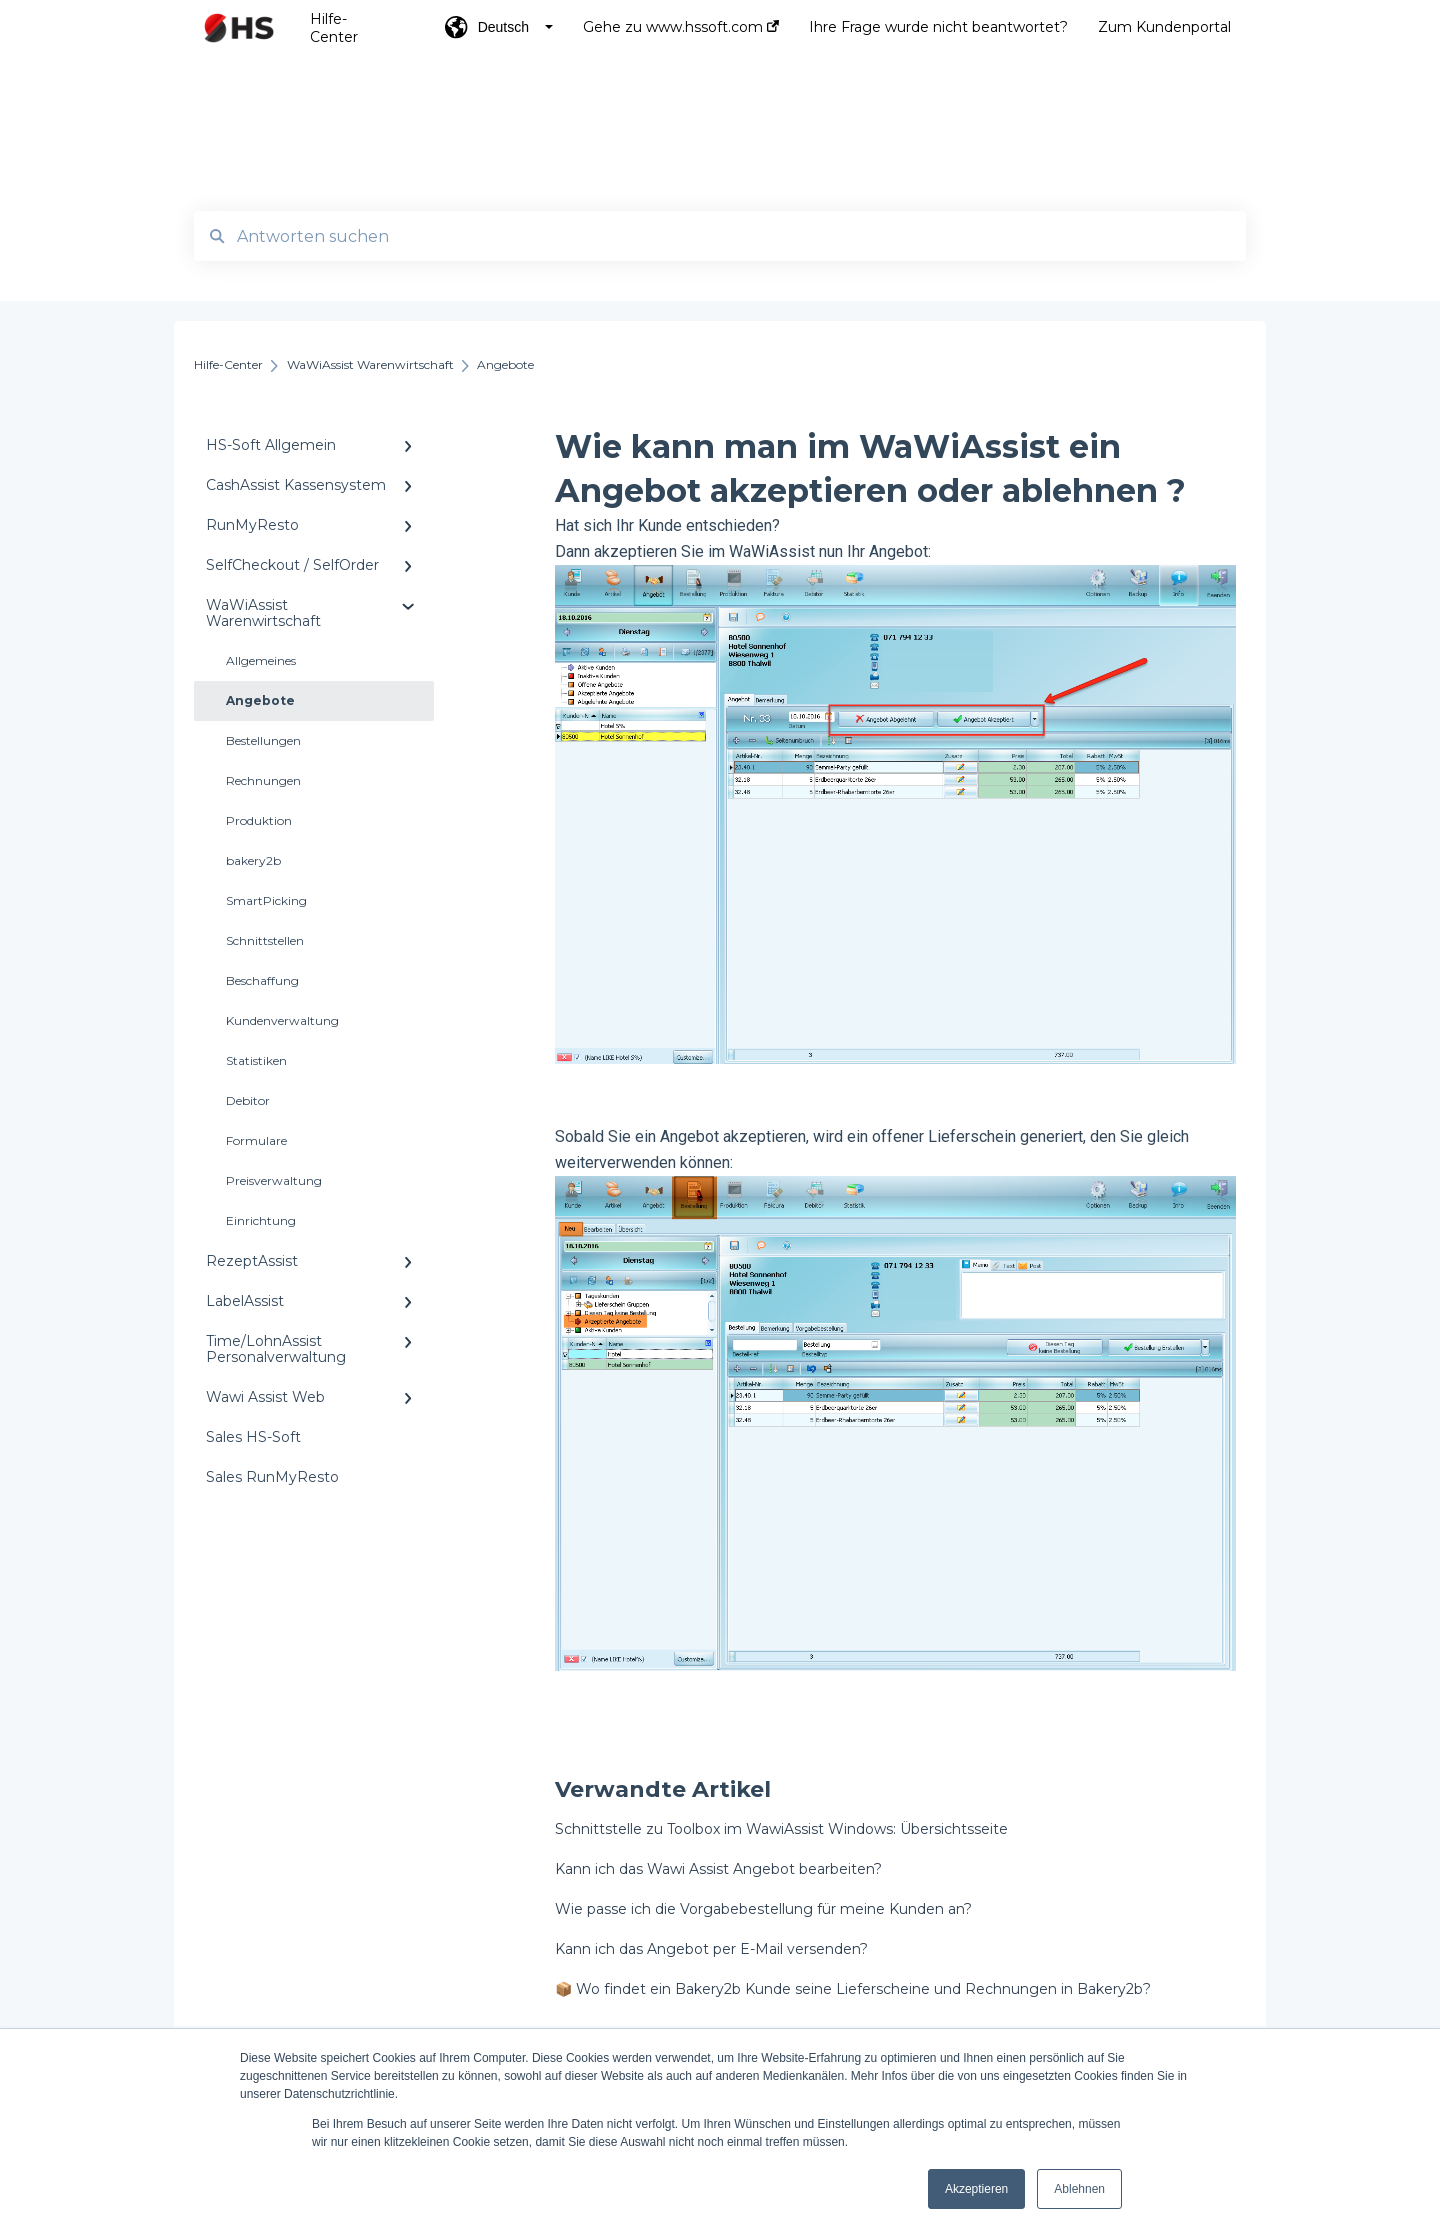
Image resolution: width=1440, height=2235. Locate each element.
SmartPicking (266, 900)
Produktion (259, 820)
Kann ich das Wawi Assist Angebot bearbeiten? (718, 1869)
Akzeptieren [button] (976, 2189)
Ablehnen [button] (1079, 2189)
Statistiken (256, 1060)
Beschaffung (262, 980)
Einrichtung (261, 1220)
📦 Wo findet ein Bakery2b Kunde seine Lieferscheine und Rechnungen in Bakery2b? (853, 1989)
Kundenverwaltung (282, 1020)
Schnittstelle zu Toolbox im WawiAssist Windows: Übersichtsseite (781, 1829)
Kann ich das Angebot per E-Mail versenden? (711, 1949)
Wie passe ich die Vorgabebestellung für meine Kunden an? (763, 1909)
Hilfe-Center (334, 28)
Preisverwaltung (274, 1180)
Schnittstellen (265, 940)
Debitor (248, 1100)
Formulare (256, 1140)
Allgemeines (261, 660)
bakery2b (253, 860)
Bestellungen (263, 740)
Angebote (260, 700)
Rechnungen (263, 780)
